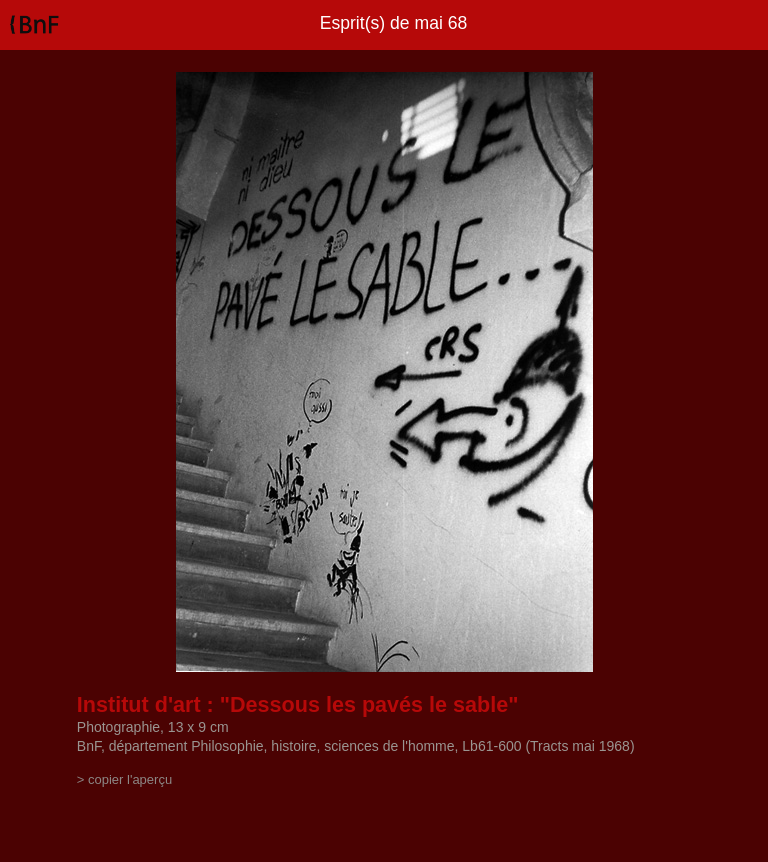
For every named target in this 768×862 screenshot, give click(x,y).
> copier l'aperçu (124, 779)
